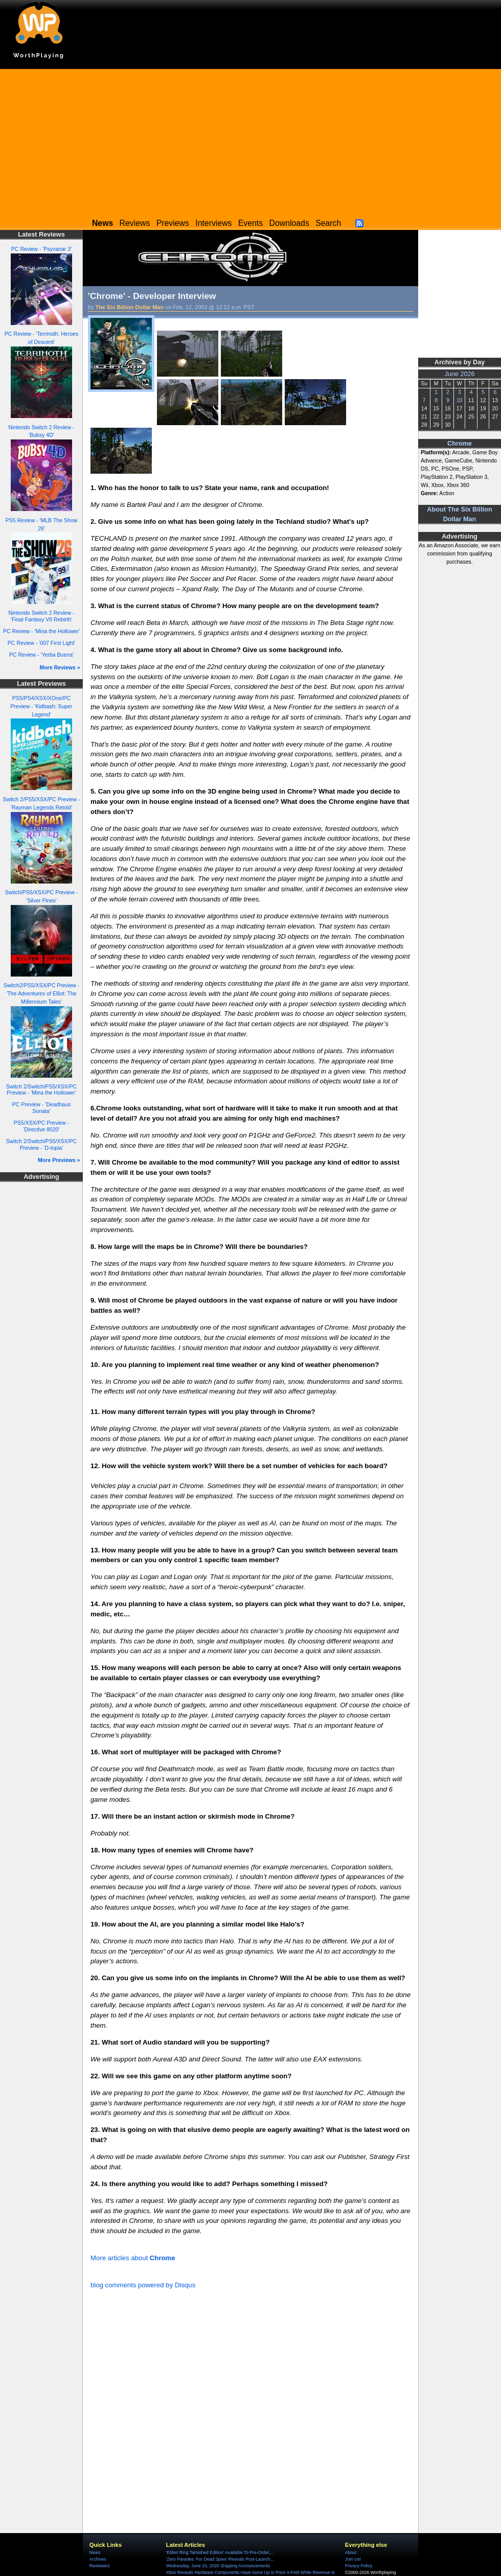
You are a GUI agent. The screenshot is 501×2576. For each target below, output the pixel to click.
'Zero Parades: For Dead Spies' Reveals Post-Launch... (220, 2559)
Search (328, 223)
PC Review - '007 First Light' (41, 643)
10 (460, 400)
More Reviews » (60, 667)
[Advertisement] (250, 140)
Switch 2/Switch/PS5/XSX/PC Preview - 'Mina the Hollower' (41, 1089)
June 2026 (459, 374)
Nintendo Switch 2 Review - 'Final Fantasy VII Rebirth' (42, 616)
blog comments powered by (142, 2285)
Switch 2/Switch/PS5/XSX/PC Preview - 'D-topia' (41, 1144)
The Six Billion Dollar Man (130, 307)
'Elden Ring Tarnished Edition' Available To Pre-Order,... (220, 2552)
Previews (172, 223)
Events (250, 223)
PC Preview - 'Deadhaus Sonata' (41, 1107)
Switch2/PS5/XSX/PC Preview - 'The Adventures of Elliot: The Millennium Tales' (41, 993)
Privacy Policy (358, 2565)
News (94, 2552)
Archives (97, 2559)
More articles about (132, 2258)
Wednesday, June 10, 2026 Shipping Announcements (218, 2565)
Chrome (459, 443)
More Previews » (59, 1160)
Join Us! (353, 2559)
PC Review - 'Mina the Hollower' (41, 631)
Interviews (213, 223)
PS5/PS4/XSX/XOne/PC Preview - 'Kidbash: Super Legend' (41, 706)
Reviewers (99, 2565)
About (350, 2552)
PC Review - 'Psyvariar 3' (41, 249)
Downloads (289, 223)
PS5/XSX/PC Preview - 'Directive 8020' (41, 1126)
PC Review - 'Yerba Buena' (41, 655)
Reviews (135, 223)
